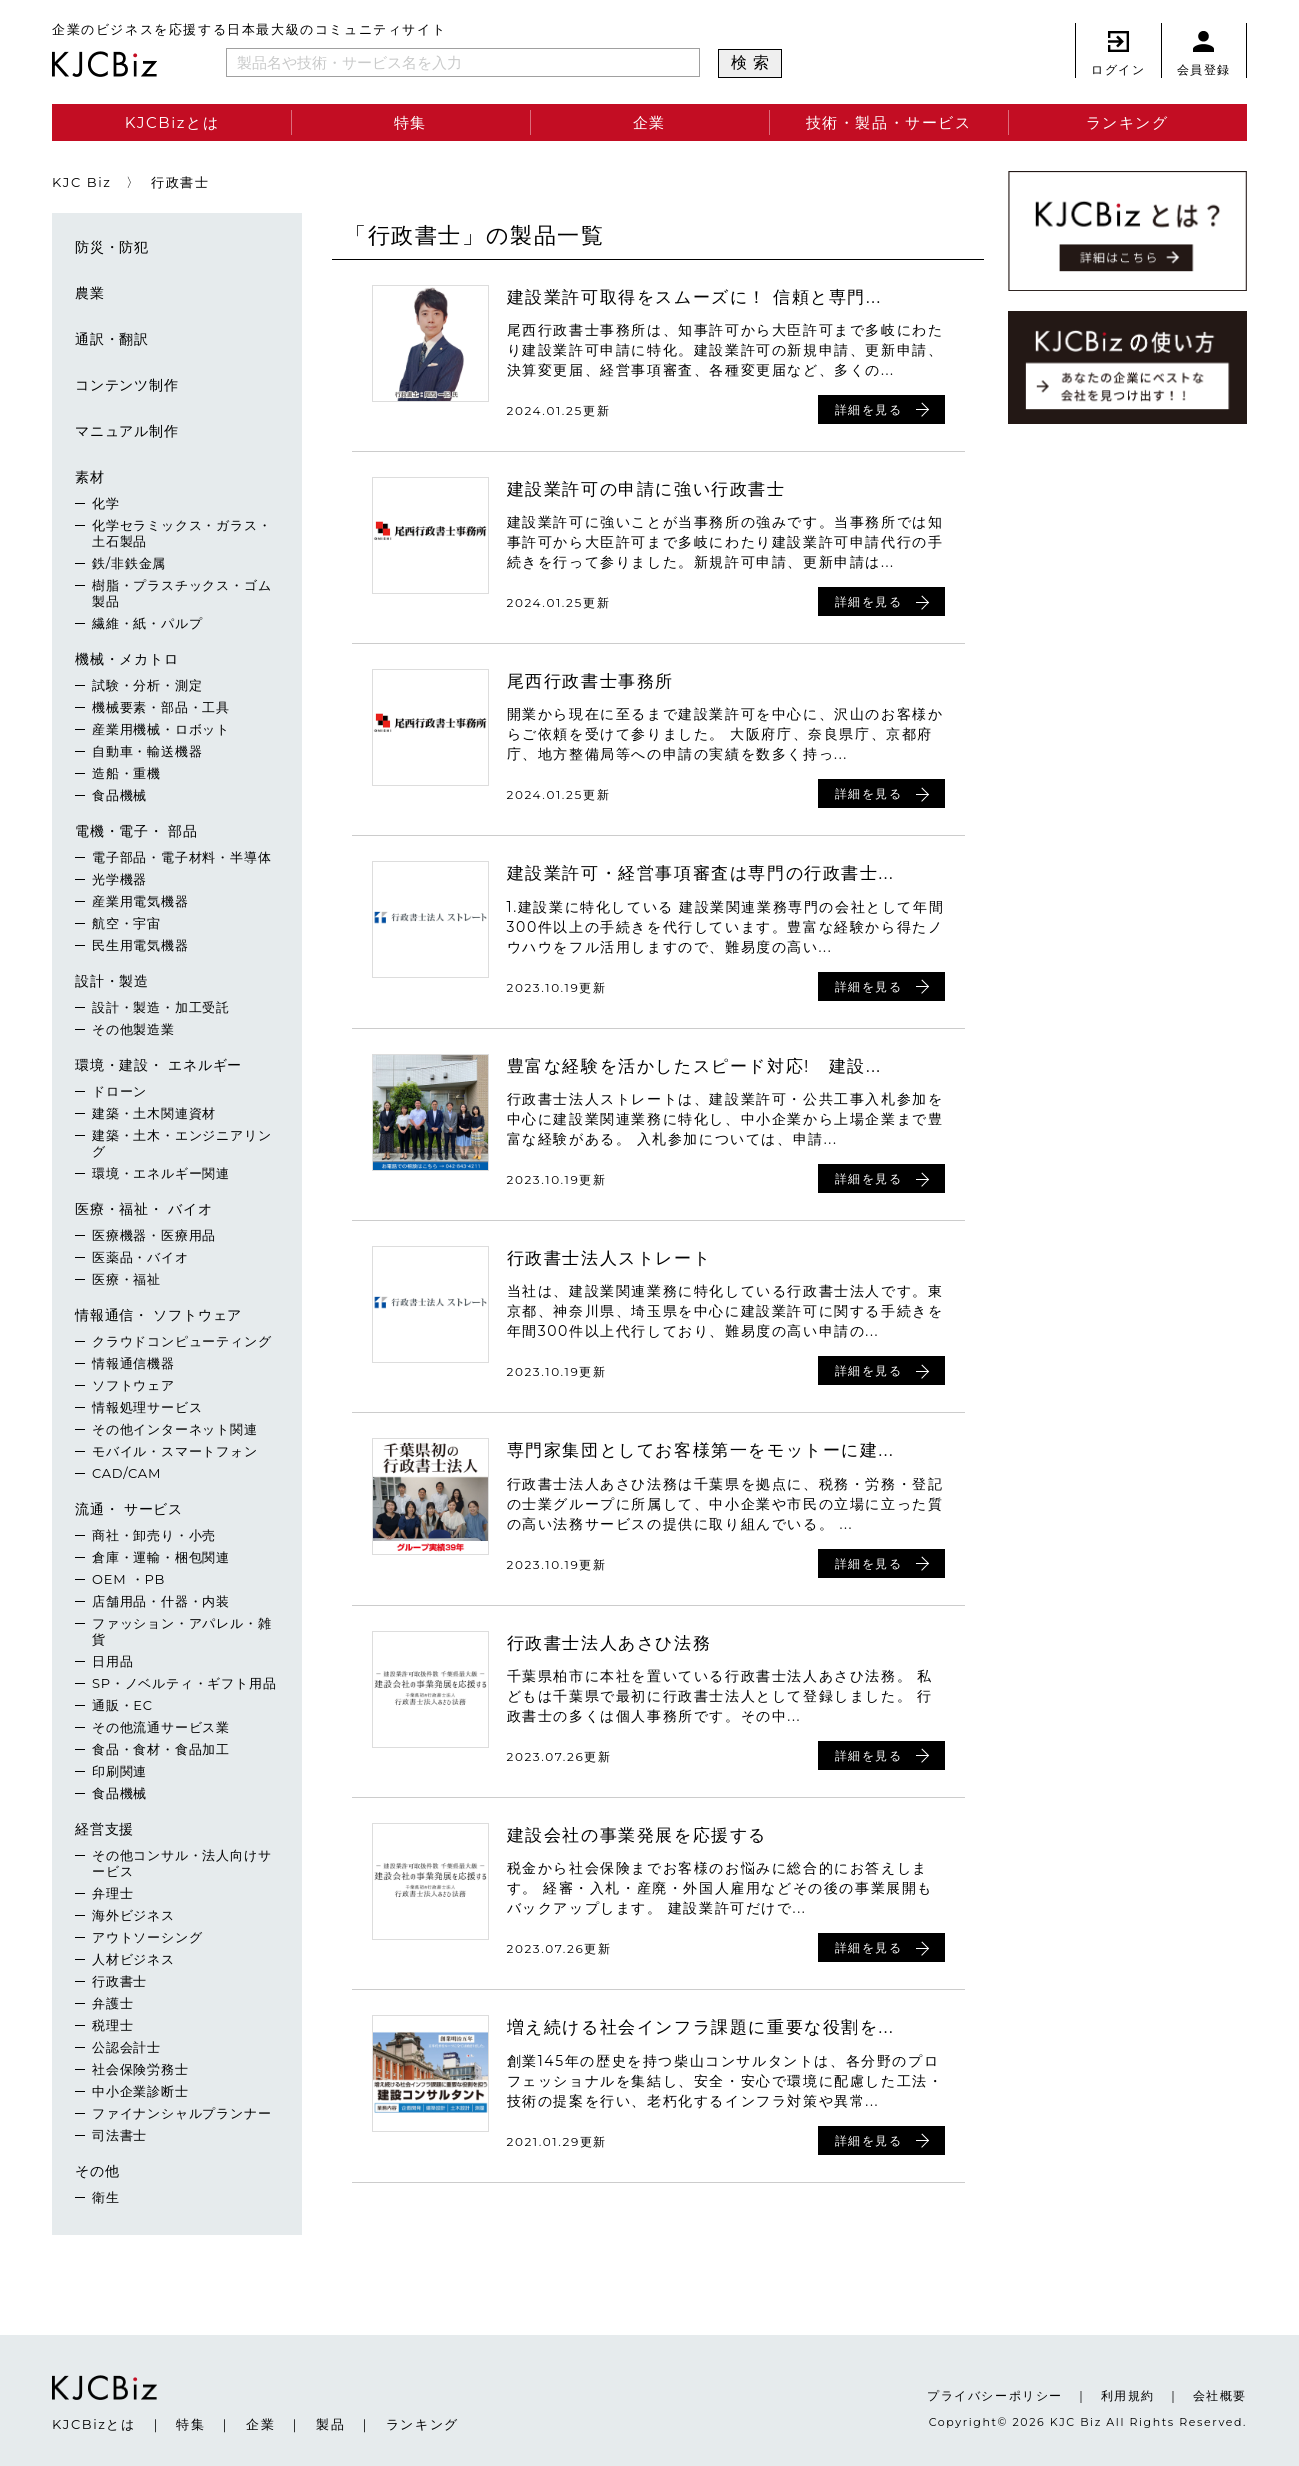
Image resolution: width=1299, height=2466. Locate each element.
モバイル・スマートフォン (175, 1451)
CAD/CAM (126, 1473)
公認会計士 (126, 2047)
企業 (649, 122)
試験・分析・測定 (147, 685)
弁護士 (112, 2003)
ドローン (119, 1091)
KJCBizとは (172, 122)
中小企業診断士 (140, 2091)
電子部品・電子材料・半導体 (181, 857)
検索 (753, 62)
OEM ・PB (128, 1579)
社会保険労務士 (140, 2069)
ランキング (1127, 122)
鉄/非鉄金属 (129, 563)
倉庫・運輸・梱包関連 (161, 1557)
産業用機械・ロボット (161, 729)
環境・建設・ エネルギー (158, 1065)
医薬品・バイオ (140, 1257)
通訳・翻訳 (112, 339)
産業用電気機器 (140, 901)
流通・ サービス (129, 1509)
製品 (330, 2424)
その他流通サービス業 (161, 1727)
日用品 (112, 1661)
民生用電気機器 (140, 945)
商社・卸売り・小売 (154, 1535)
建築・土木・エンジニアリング (181, 1143)
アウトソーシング (147, 1937)
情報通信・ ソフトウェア (158, 1315)
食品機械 (119, 795)
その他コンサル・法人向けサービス (181, 1863)
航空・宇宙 (126, 923)
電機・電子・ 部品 (136, 831)
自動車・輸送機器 (147, 751)
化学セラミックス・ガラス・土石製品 (181, 533)
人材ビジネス (133, 1959)
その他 (97, 2171)
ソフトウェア (133, 1385)
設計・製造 (112, 981)
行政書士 (119, 1981)
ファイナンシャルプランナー (181, 2113)
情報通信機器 (133, 1363)
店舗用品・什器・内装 (161, 1601)
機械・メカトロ (127, 659)
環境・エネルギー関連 (161, 1173)
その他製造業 (133, 1029)
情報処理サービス (147, 1407)
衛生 (106, 2197)
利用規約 (1128, 2395)
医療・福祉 (126, 1279)
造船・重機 (126, 773)
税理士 (112, 2025)
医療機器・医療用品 (154, 1235)
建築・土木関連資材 (154, 1113)
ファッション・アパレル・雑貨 (181, 1631)
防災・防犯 (112, 247)
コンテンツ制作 (127, 385)
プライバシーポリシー (995, 2395)
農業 (90, 293)
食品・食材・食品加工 (161, 1749)
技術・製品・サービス (889, 122)
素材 (90, 477)
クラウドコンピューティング (181, 1341)
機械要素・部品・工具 (161, 707)
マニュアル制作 (127, 431)
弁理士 (112, 1893)
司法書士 (119, 2135)
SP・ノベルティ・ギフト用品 (184, 1683)
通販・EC (122, 1705)
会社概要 (1220, 2395)
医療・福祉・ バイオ (144, 1209)
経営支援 (104, 1829)
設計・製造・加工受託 (161, 1007)
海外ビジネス (133, 1915)
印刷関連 (119, 1771)
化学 (106, 503)
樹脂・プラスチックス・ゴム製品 (181, 593)
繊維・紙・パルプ (147, 623)
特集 (410, 122)
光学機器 (119, 879)
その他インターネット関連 (175, 1429)
